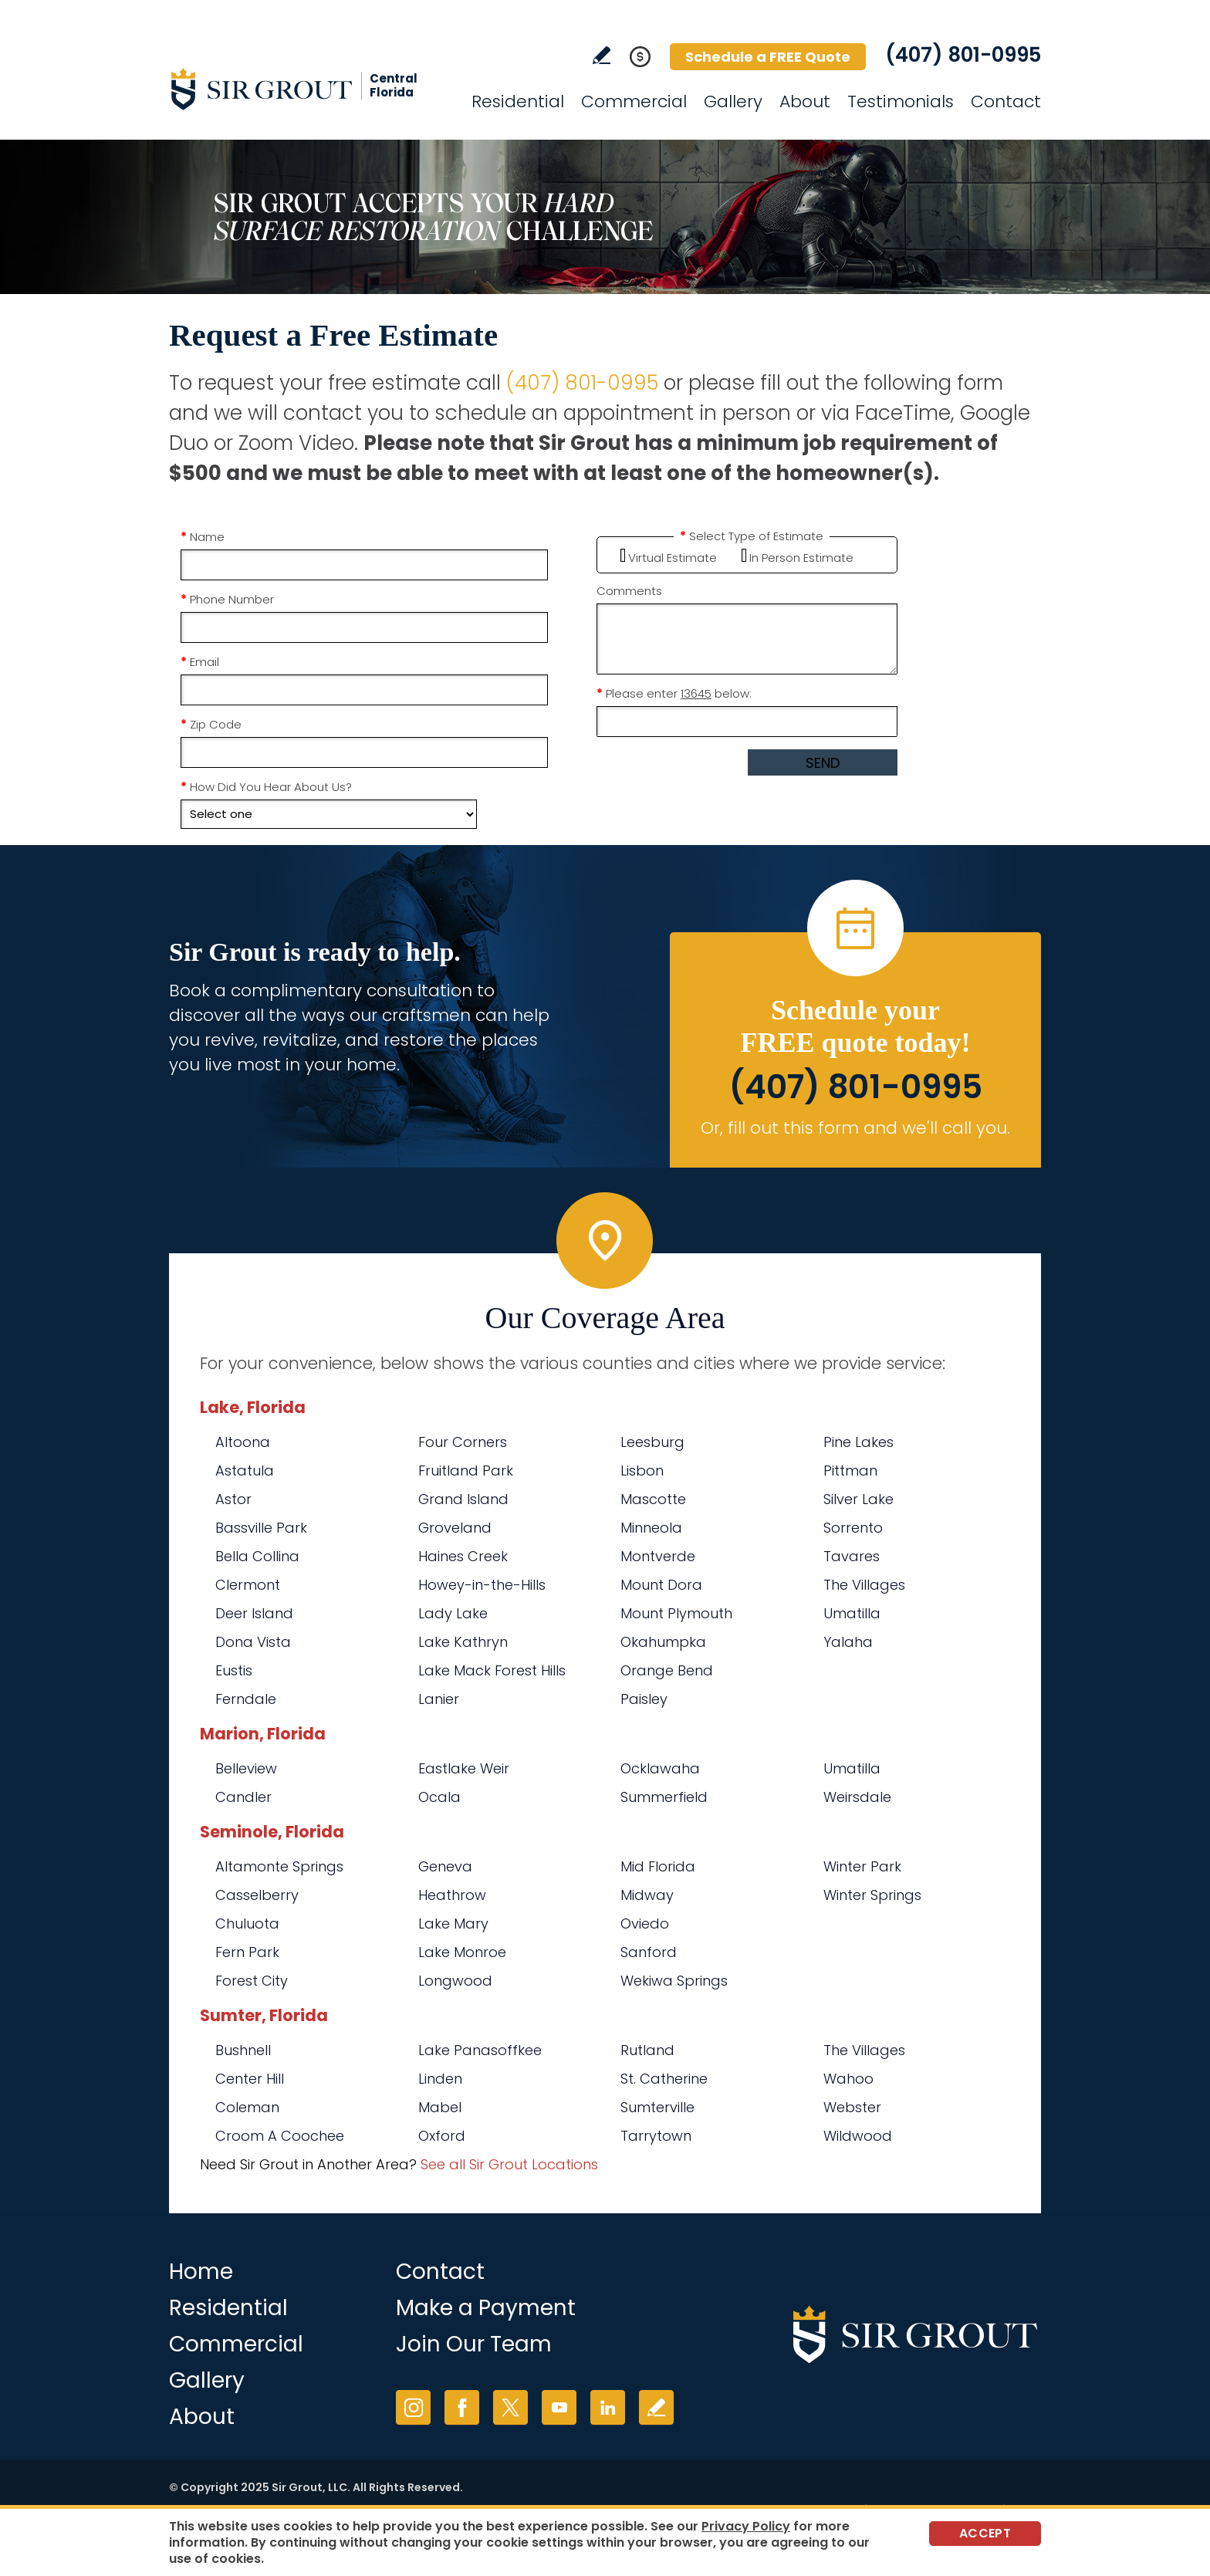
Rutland (647, 2050)
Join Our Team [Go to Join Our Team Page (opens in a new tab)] (474, 2344)
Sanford (648, 1952)
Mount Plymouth (676, 1613)
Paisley (644, 1699)
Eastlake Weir (463, 1768)
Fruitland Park (465, 1470)
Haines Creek (463, 1556)
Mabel (439, 2107)
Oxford (441, 2135)
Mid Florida (657, 1866)
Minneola (651, 1527)
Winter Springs (872, 1895)
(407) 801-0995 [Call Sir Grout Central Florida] (963, 55)
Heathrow (452, 1895)
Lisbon (642, 1470)
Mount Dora (661, 1584)
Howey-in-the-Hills (482, 1584)
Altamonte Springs (279, 1866)
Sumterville (657, 2107)
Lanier (438, 1699)
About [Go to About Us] (804, 101)
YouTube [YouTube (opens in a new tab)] (559, 2407)
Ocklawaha (660, 1768)
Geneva (445, 1866)
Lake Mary (453, 1923)
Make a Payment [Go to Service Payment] (486, 2308)
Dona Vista (253, 1641)
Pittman (850, 1470)
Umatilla (851, 1613)
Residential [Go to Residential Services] (517, 101)
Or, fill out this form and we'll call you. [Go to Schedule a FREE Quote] (855, 1128)
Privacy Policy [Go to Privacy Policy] (745, 2526)
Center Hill (249, 2078)
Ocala (439, 1797)
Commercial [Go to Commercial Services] (634, 101)
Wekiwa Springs (674, 1980)
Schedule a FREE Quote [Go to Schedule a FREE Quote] (767, 56)
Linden (440, 2078)
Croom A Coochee (279, 2135)
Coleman (247, 2107)
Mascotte (653, 1499)
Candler (243, 1797)
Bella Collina (257, 1556)
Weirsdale (857, 1797)
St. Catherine (664, 2078)
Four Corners (462, 1442)
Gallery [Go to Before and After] (733, 101)
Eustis (233, 1670)
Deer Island (254, 1613)
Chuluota (247, 1923)
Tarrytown (655, 2135)
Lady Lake (453, 1613)
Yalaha (848, 1641)
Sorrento (853, 1527)
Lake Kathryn (463, 1641)
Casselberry (257, 1895)
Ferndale (245, 1699)
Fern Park (247, 1952)
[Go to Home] (308, 88)
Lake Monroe (462, 1952)
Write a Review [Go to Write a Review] (601, 55)
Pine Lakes (858, 1442)
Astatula (244, 1470)
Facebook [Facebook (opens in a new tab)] (461, 2407)
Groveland (455, 1527)
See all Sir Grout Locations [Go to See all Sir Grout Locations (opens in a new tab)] (509, 2164)
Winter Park (862, 1866)
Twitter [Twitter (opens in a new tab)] (510, 2407)
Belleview (246, 1768)
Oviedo (644, 1923)
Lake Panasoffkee (480, 2050)
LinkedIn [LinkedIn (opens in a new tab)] (607, 2407)
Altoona (242, 1442)
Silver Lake (858, 1499)
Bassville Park (261, 1527)
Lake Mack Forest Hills (492, 1670)
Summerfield (664, 1797)
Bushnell (243, 2050)
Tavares (851, 1556)
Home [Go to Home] (201, 2272)
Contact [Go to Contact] (1006, 101)
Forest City (251, 1980)
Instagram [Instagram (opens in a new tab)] (413, 2407)
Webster (852, 2107)
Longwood (455, 1980)
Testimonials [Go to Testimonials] (900, 101)
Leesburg (652, 1442)
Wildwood (857, 2135)
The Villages (864, 1584)
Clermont (247, 1584)
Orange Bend (666, 1670)
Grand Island (463, 1499)
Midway (647, 1895)
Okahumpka (663, 1641)
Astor (233, 1499)
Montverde (657, 1556)
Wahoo (848, 2078)
